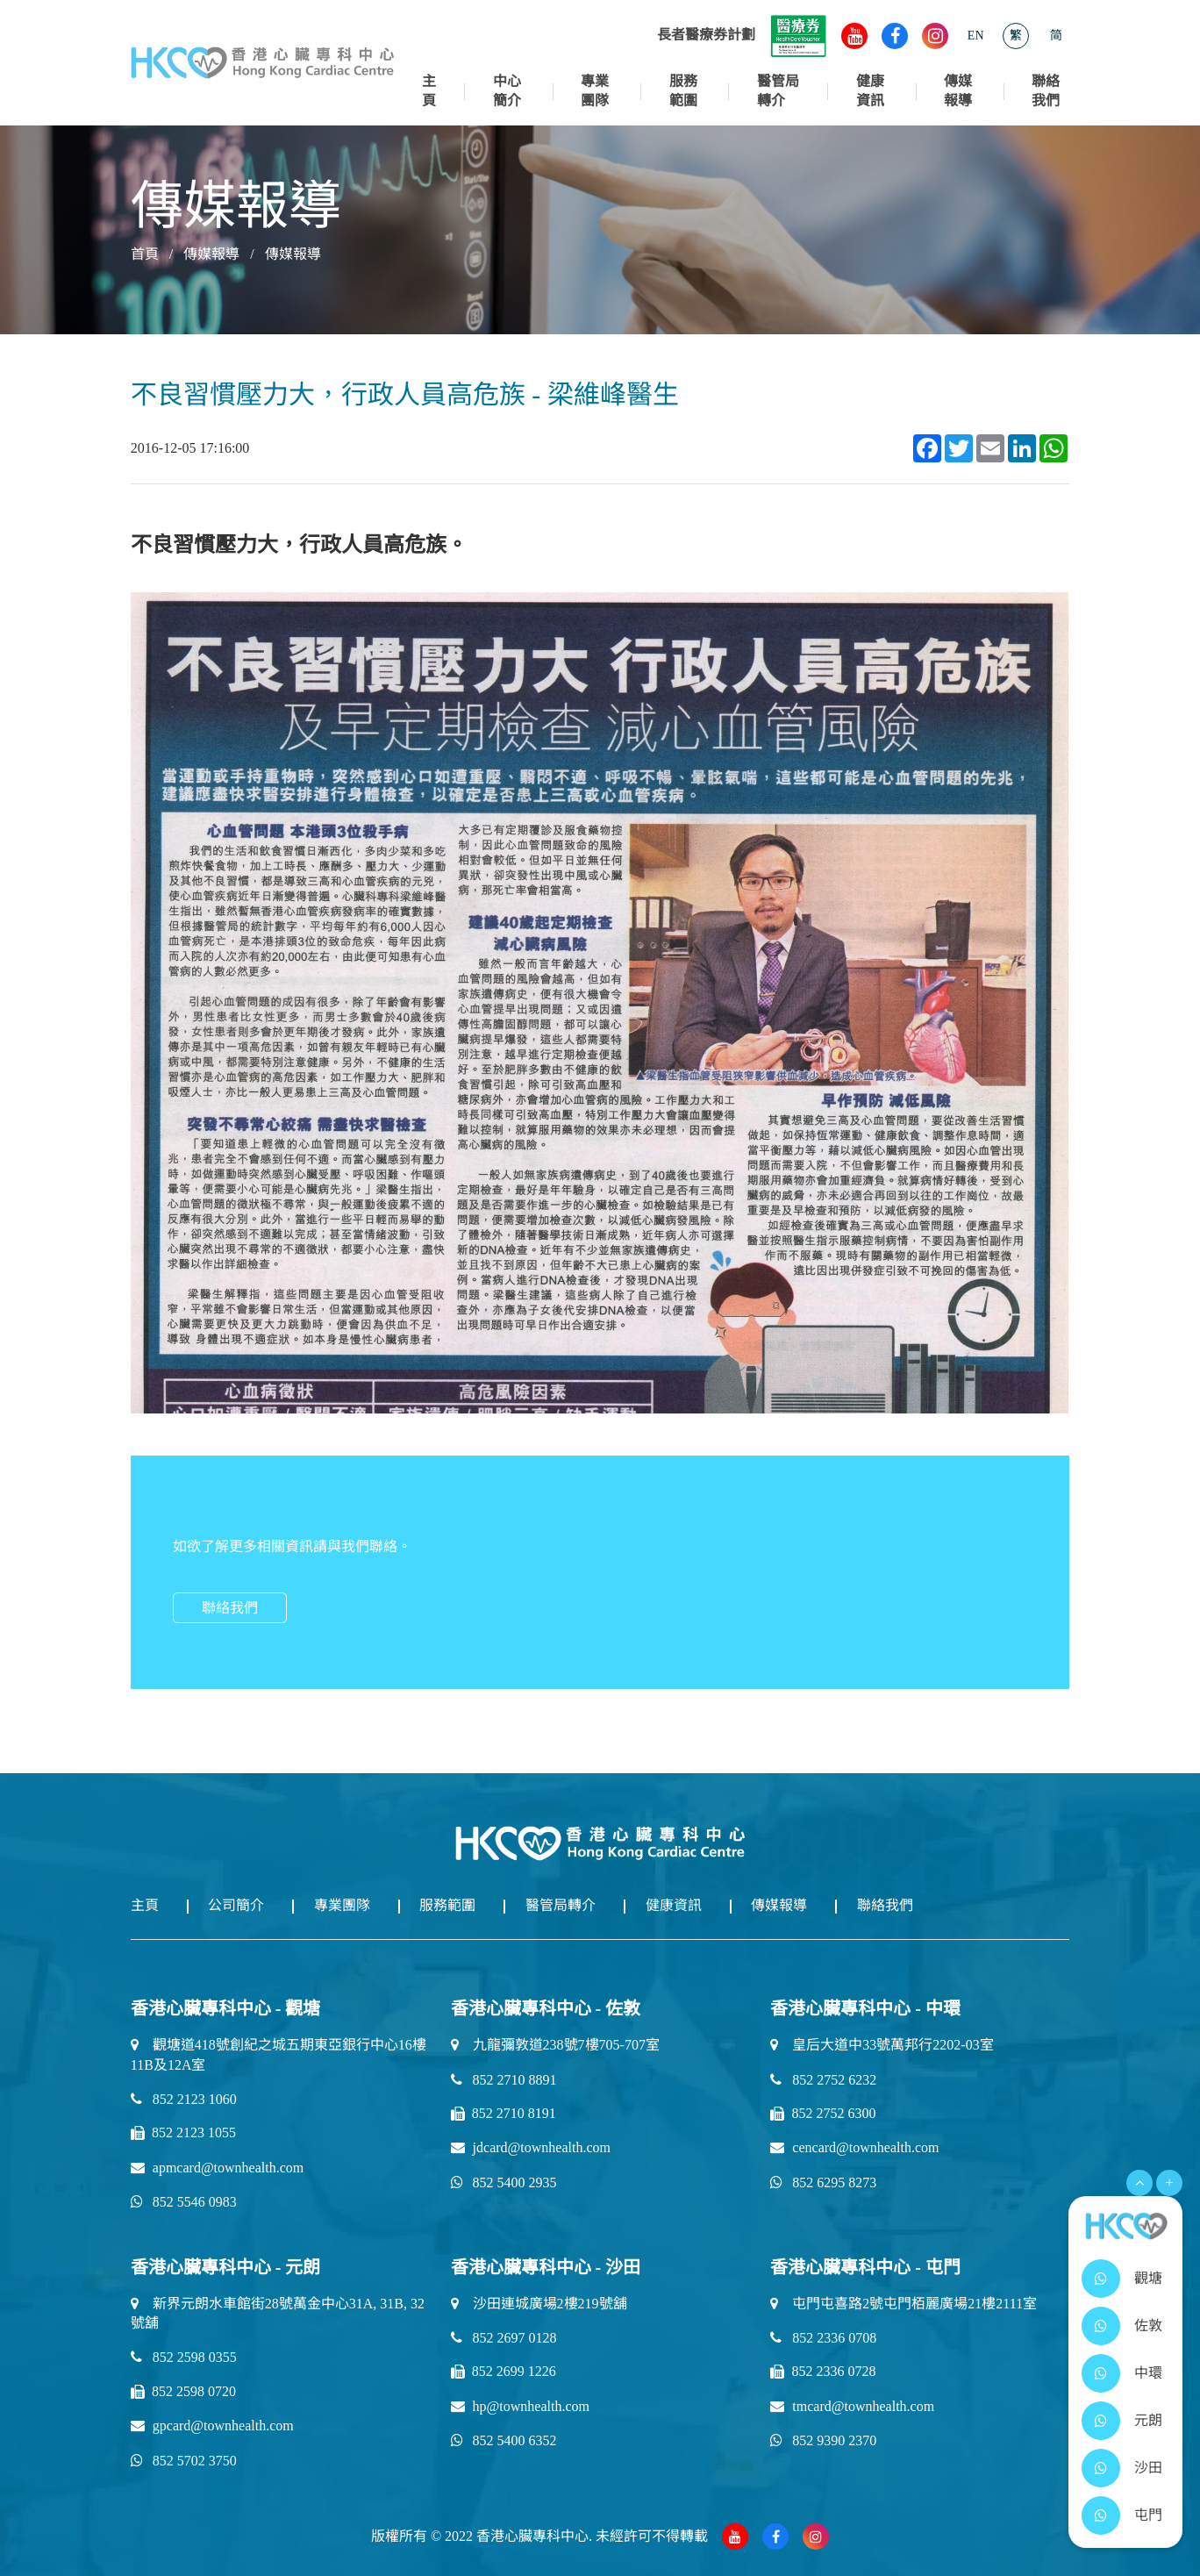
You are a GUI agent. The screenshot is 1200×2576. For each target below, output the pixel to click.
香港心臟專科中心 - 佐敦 (546, 2006)
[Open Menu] (1139, 2193)
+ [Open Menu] (1169, 2193)
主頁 (429, 91)
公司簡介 (245, 1905)
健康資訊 (870, 91)
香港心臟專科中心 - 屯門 (865, 2264)
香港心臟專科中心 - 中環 (865, 2006)
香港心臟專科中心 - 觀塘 (226, 2006)
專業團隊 (595, 91)
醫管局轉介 (778, 91)
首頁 (145, 254)
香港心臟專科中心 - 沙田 (546, 2264)
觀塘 (1148, 2288)
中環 (1148, 2383)
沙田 (1148, 2478)
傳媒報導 (958, 91)
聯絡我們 (1046, 91)
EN (976, 35)
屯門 (1148, 2525)
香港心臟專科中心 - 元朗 (226, 2264)
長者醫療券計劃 (742, 34)
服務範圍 (683, 91)
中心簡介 (507, 91)
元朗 (1148, 2430)
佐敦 (1148, 2336)
